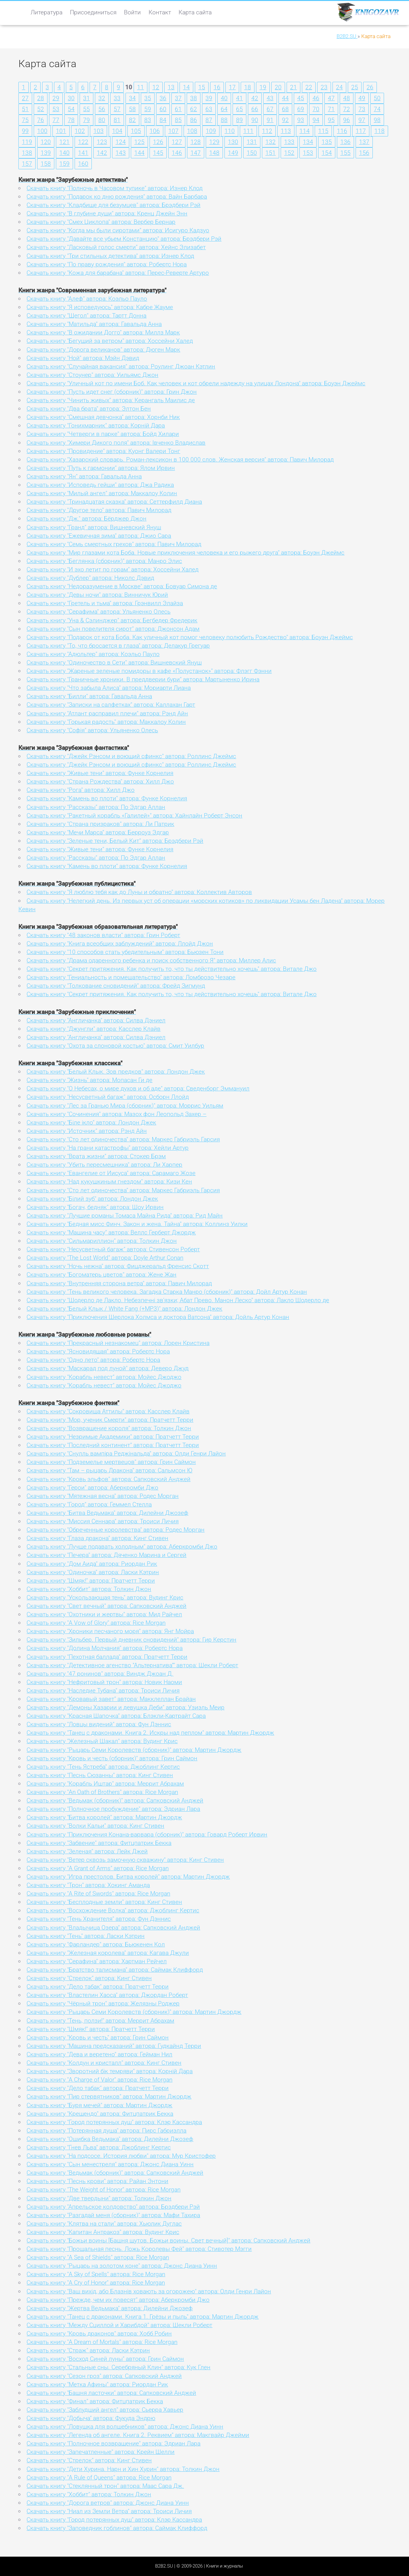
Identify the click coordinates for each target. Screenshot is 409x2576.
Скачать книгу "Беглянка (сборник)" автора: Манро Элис (104, 561)
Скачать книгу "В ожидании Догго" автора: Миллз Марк (103, 332)
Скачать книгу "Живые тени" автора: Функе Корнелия (100, 773)
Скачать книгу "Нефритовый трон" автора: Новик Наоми (104, 1682)
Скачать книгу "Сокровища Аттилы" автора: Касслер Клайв (108, 1411)
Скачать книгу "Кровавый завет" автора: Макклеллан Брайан (111, 1699)
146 (177, 152)
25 (354, 87)
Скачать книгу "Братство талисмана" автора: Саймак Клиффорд (115, 1969)
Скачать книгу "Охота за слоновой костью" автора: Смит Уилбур (115, 1045)
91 (270, 120)
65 (239, 109)
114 (304, 131)
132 (270, 142)
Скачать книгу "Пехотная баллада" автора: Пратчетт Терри (107, 1656)
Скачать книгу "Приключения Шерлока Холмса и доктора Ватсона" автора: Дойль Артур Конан (158, 1317)
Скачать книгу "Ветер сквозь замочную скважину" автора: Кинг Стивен (125, 1859)
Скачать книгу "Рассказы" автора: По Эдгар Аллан (96, 807)
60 (163, 109)
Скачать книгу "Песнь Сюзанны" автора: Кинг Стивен (100, 1775)
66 (254, 109)
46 (316, 98)
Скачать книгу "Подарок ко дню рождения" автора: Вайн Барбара (117, 196)
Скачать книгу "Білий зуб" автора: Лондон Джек (92, 1198)
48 (346, 98)
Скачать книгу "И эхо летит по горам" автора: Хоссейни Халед (113, 569)
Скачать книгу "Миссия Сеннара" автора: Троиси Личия (103, 1521)
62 (193, 109)
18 (247, 87)
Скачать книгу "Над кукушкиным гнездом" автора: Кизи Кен (109, 1181)
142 (102, 152)
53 (55, 109)
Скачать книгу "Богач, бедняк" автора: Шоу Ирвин (95, 1207)
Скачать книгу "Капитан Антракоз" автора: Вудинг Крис (103, 2232)
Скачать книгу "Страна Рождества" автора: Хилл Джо (100, 781)
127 (177, 142)
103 (98, 131)
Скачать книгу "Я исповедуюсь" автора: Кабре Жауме (100, 307)
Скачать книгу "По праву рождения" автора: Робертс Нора (107, 264)
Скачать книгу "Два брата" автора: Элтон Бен (89, 408)
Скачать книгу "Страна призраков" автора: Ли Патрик (100, 824)
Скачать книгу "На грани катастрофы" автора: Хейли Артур (108, 1147)
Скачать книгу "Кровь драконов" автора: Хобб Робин (99, 2333)
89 (239, 120)
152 (289, 152)
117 (361, 131)
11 (140, 87)
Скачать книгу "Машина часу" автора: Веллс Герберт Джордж (111, 1232)
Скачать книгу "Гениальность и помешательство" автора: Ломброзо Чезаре (131, 977)
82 (132, 120)
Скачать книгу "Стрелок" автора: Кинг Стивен (89, 1978)
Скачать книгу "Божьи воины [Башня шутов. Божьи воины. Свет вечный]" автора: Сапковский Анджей (168, 2240)
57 (117, 109)
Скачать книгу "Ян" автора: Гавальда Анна (84, 476)
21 (293, 87)
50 (377, 98)
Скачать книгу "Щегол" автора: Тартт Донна (86, 315)
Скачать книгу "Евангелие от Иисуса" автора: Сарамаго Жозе (111, 1173)
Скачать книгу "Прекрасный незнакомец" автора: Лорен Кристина (118, 1343)
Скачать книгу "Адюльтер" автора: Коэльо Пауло (93, 654)
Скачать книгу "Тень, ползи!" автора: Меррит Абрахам (100, 2020)
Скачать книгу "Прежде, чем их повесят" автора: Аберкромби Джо (118, 2299)
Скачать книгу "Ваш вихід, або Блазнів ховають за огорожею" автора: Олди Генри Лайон (149, 2291)
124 (121, 142)
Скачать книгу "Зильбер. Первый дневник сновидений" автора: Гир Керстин (131, 1639)
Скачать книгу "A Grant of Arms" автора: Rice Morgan (98, 1868)
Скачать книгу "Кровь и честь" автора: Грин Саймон (98, 2037)
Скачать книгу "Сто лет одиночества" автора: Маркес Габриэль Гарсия (123, 1139)
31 (86, 98)
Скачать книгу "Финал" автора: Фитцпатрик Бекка (95, 2401)
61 (178, 109)
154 (327, 152)
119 (27, 142)
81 (117, 120)
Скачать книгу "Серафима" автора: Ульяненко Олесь (98, 611)
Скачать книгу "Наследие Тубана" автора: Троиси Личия (103, 1690)
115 (323, 131)
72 (346, 109)
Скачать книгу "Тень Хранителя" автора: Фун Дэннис (99, 1918)
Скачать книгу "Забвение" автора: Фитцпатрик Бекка (99, 1843)
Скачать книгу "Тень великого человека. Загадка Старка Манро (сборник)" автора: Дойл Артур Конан (167, 1291)
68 (285, 109)
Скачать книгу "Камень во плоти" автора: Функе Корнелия (107, 798)
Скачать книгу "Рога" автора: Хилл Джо (81, 790)
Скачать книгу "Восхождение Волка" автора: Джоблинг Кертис (113, 1910)
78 (71, 120)
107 (173, 131)
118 (379, 131)
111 (248, 131)
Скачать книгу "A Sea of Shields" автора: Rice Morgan (98, 2257)
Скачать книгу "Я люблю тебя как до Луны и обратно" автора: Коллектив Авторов (139, 892)
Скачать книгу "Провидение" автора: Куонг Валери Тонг (103, 451)
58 (132, 109)
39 (208, 98)
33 (117, 98)
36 (163, 98)
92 (285, 120)
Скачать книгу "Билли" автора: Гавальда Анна (89, 696)
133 (289, 142)
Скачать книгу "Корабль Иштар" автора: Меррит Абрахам (105, 1783)
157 (27, 163)
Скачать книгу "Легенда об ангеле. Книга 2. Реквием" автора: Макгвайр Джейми (138, 2435)
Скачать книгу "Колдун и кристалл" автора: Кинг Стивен (104, 2062)
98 (377, 120)
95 (331, 120)
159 (64, 163)
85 (178, 120)
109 (211, 131)
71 (331, 109)
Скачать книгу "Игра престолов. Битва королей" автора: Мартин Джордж (128, 1876)
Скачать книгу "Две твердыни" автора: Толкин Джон (99, 2198)
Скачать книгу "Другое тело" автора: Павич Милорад (99, 510)
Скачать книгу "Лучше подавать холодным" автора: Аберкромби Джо (122, 1546)
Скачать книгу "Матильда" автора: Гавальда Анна (94, 324)
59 (147, 109)
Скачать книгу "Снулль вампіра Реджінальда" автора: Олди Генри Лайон (126, 1453)
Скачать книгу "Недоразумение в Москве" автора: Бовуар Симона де (122, 586)
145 (158, 152)
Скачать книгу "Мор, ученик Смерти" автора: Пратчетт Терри (110, 1419)
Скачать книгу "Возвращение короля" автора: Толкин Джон (109, 1428)
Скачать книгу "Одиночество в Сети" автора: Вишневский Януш (114, 662)
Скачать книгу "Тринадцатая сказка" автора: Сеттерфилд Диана (114, 501)
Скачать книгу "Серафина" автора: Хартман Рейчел (97, 1961)
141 (83, 152)
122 (83, 142)
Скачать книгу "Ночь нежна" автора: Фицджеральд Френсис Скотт (118, 1266)
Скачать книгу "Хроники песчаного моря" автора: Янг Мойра (110, 1631)
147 (195, 152)
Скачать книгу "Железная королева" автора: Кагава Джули (108, 1952)
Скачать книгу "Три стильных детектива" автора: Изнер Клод (110, 256)
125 (139, 142)
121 (64, 142)
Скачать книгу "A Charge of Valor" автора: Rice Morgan (99, 2079)
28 (40, 98)
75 (25, 120)
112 (267, 131)
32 (101, 98)
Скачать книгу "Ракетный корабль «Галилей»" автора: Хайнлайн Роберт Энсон (134, 815)
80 (101, 120)
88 (224, 120)
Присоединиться (93, 12)
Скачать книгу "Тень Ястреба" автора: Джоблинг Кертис (103, 1766)
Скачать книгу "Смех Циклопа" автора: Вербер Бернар (101, 221)
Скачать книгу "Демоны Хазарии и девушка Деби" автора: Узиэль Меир (125, 1707)
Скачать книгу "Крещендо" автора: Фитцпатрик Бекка (100, 2113)
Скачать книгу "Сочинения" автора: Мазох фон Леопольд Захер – (116, 1114)
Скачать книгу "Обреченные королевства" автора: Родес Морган (115, 1529)
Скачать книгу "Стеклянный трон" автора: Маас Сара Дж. (105, 2485)
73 (361, 109)
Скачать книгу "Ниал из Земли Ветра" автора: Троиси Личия (109, 2511)
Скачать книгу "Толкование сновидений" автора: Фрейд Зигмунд (116, 985)
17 (232, 87)
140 (64, 152)
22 (308, 87)
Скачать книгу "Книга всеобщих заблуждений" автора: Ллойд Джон (120, 943)
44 (285, 98)
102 (80, 131)
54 (71, 109)
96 (346, 120)
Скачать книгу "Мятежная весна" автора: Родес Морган (103, 1496)
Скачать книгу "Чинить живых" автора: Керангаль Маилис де (111, 400)
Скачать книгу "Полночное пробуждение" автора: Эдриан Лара (113, 1808)
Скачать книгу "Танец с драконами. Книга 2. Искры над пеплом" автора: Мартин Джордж (150, 1732)
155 (345, 152)
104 (117, 131)
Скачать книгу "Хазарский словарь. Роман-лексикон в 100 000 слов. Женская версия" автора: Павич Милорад (180, 459)
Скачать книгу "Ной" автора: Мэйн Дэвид (83, 358)
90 (254, 120)
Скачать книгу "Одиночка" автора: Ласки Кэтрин (93, 1572)
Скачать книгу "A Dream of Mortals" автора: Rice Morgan (102, 2342)
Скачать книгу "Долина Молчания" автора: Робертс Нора (105, 1648)
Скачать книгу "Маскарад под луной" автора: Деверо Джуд (108, 1368)
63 (208, 109)
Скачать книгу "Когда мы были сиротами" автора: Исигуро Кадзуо (118, 230)
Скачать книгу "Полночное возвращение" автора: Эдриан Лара (113, 2443)
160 (83, 163)
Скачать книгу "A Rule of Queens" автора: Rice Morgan (99, 2477)
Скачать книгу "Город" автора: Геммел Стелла (89, 1504)
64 (224, 109)
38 (193, 98)
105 (136, 131)
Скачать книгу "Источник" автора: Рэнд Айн (87, 1131)
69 (300, 109)
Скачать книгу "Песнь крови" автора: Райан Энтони (97, 2181)
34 (132, 98)
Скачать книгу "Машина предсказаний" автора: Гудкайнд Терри (114, 2045)
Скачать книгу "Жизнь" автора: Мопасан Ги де (89, 1080)
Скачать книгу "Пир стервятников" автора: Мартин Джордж (109, 2096)
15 (201, 87)
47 (331, 98)
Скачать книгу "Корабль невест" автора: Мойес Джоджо (104, 1377)
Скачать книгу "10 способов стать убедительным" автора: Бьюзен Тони (125, 952)
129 (214, 142)
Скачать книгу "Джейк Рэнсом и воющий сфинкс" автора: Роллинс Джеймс (131, 756)
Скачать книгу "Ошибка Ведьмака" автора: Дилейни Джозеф (110, 2139)
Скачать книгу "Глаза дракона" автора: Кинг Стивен (97, 1538)
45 (300, 98)
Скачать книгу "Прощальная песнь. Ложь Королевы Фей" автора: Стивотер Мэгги (139, 2248)
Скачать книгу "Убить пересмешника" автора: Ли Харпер (104, 1164)
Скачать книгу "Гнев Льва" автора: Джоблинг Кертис (99, 2147)
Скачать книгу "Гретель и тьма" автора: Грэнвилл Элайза (105, 603)
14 (186, 87)
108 (192, 131)
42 (254, 98)
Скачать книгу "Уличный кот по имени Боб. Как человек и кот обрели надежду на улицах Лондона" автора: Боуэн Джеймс (196, 383)
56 (101, 109)
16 (217, 87)
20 (278, 87)
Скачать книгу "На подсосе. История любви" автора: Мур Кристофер (121, 2155)
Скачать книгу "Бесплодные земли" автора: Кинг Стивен (104, 1902)
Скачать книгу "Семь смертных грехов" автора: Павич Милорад (114, 544)
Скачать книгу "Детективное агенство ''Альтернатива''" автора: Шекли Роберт (132, 1665)
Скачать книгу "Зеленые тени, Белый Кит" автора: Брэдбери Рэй (115, 840)
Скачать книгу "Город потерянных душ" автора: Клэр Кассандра (114, 2122)
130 (233, 142)
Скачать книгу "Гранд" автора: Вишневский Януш (94, 527)
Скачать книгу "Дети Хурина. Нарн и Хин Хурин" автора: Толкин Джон (123, 2469)
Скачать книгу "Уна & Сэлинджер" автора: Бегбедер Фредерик (112, 620)
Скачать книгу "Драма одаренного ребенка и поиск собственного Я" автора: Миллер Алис (151, 960)
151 (270, 152)
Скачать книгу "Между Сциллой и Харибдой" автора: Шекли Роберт (119, 2325)
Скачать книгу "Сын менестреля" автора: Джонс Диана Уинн (110, 2164)
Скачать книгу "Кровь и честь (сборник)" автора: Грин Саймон (112, 1758)
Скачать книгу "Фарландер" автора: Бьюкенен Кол (96, 1944)
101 (61, 131)
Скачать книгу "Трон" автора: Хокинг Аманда (88, 1885)
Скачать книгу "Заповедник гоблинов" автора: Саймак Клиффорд (117, 2528)
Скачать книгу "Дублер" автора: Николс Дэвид (90, 577)
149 (233, 152)
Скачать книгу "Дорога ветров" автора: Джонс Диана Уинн (108, 2502)
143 (121, 152)
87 (208, 120)
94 (316, 120)
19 (262, 87)
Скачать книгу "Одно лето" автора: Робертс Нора (93, 1359)
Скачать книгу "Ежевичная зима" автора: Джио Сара (99, 535)
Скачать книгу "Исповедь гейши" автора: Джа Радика (100, 484)
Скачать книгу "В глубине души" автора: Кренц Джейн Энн (107, 213)
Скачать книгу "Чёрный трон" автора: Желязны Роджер (103, 2003)
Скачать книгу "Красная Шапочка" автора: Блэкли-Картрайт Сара (116, 1715)
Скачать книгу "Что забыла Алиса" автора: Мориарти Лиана (109, 687)
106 (155, 131)
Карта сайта (195, 12)
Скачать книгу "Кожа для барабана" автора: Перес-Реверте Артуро (118, 272)
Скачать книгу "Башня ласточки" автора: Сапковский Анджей (111, 2392)
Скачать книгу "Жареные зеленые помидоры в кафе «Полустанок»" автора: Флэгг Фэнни (149, 671)
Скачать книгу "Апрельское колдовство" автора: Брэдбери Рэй (113, 2206)
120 (46, 142)
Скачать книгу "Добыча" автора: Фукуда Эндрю (91, 2418)
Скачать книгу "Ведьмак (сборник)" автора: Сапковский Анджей (115, 1800)
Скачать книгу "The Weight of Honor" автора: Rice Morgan (103, 2189)
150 (252, 152)
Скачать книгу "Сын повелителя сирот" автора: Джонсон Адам (113, 628)
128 (195, 142)
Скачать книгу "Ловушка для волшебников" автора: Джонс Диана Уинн (125, 2426)
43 (270, 98)
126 (158, 142)
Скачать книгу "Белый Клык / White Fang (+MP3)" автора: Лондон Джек (124, 1308)
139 (46, 152)
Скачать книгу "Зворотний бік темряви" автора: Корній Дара (110, 2071)
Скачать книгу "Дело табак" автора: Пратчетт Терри (98, 1986)
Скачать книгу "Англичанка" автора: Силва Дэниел (96, 1020)
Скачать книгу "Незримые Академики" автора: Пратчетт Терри (113, 1436)
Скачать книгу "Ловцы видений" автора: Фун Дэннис (99, 1724)
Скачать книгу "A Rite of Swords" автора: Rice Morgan (98, 1893)
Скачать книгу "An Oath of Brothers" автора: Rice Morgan (102, 1792)
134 (308, 142)
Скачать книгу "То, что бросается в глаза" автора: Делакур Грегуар (118, 645)
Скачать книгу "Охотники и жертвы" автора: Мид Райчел (104, 1614)
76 (40, 120)
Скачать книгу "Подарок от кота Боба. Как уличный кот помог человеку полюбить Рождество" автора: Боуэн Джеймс (190, 637)
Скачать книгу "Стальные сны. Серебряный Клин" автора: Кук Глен (118, 2367)
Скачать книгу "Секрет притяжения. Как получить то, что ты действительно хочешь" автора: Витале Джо (172, 968)
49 (361, 98)
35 (147, 98)
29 (55, 98)
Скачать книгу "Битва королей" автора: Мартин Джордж (104, 1817)
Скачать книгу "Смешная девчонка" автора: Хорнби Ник (103, 417)
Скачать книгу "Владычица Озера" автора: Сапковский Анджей (113, 1927)
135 (327, 142)
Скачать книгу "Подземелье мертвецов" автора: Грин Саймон (111, 1462)
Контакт (160, 12)
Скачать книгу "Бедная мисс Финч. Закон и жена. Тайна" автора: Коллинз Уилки (137, 1224)
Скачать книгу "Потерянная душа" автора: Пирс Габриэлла (106, 2130)
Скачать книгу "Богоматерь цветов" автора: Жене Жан (101, 1274)
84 (163, 120)
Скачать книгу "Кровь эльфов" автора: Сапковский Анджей (108, 1479)
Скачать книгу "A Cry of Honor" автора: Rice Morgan (96, 2282)
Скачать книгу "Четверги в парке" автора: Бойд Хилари (103, 434)
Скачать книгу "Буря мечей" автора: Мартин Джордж (99, 2105)
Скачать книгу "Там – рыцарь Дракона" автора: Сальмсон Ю (109, 1470)
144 (139, 152)
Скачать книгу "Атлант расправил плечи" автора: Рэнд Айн (107, 713)
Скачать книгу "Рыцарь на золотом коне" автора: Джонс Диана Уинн (122, 2265)
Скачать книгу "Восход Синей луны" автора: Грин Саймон (105, 2358)
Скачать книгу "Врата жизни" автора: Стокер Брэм (96, 1156)
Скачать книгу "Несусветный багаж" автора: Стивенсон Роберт (113, 1249)
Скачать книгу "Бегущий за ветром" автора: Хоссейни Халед (110, 340)
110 (229, 131)
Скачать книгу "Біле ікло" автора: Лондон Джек (91, 1122)
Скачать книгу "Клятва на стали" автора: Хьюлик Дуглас (104, 2223)
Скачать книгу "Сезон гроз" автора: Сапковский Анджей (104, 2376)
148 (214, 152)
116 (342, 131)
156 (364, 152)
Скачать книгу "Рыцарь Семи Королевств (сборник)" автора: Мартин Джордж (134, 1749)
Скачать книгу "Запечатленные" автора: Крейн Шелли (101, 2451)
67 (270, 109)
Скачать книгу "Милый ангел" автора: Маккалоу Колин (102, 493)
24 (339, 87)
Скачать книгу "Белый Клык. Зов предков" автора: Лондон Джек (116, 1071)
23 (324, 87)
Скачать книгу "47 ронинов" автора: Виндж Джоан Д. (100, 1673)
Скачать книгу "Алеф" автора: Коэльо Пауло (87, 298)
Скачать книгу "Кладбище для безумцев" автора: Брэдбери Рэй (113, 205)
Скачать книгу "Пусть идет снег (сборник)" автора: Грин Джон (112, 391)
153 (308, 152)
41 (239, 98)
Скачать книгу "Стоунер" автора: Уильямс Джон (92, 374)
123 (102, 142)
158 (46, 163)
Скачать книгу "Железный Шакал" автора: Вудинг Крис (102, 1741)
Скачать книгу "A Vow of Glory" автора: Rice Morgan (96, 1622)
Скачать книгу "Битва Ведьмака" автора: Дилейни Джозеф (107, 1512)
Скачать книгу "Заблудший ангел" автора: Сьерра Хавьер (105, 2409)
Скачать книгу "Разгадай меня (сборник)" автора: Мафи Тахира (113, 2215)
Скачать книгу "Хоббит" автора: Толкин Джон (89, 1589)
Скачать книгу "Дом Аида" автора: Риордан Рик (92, 1563)
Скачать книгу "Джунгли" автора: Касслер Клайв (93, 1028)
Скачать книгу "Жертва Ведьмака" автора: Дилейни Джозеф (110, 2308)
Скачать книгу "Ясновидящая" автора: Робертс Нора (98, 1351)
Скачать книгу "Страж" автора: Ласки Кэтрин (88, 2350)
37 (178, 98)
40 (224, 98)
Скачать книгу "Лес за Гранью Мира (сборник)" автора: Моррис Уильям (125, 1105)
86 (193, 120)
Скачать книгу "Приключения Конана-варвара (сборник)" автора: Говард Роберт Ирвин (147, 1834)
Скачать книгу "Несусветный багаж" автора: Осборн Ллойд (108, 1096)
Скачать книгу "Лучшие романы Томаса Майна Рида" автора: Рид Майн (125, 1215)
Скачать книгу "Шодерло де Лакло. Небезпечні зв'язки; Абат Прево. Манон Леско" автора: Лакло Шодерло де (178, 1300)
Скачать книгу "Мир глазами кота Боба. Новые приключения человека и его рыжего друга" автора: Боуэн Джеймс (185, 552)
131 (252, 142)
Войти (132, 12)
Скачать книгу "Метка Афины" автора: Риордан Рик (97, 2384)
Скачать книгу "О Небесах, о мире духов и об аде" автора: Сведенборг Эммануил (138, 1088)
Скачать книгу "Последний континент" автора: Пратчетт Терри (113, 1445)
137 (364, 142)
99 (25, 131)
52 (40, 109)
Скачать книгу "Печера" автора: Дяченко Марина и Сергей (106, 1555)
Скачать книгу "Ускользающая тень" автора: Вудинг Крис (105, 1597)
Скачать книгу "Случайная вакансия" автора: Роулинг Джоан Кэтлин (121, 366)
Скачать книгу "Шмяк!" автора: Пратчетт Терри (91, 1580)
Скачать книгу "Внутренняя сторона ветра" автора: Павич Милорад (119, 1283)
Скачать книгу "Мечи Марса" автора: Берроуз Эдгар (98, 832)
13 (171, 87)
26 (370, 87)
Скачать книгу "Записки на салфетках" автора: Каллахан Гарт (111, 704)
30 (71, 98)
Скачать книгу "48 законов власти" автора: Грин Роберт (103, 935)
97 (361, 120)
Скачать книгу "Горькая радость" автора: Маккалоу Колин (106, 721)
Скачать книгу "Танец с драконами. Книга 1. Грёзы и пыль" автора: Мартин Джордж (143, 2316)
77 (55, 120)
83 (147, 120)
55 (86, 109)
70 (316, 109)
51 (25, 109)
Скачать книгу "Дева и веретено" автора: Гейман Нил (99, 2054)
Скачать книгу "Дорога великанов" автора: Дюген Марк (103, 349)
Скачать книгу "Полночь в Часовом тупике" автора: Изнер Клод (115, 188)
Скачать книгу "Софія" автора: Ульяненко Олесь (92, 730)
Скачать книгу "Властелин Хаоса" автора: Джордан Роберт (107, 1995)
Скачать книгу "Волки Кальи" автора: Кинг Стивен (95, 1825)
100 (42, 131)
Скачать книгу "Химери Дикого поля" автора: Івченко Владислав (116, 442)
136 (345, 142)
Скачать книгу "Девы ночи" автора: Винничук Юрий (97, 594)
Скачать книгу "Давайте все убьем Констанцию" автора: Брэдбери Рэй (124, 238)
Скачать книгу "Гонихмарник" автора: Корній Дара (96, 425)
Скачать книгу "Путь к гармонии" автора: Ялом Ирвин (101, 468)
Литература (46, 12)
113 (286, 131)
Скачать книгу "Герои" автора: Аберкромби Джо (92, 1487)
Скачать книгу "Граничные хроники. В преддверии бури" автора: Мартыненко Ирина (143, 679)
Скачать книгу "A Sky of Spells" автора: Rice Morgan (96, 2274)
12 (155, 87)
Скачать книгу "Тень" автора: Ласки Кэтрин (86, 1936)
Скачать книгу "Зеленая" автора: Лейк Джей (87, 1851)
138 (27, 152)
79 (86, 120)
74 (377, 109)
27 (25, 98)
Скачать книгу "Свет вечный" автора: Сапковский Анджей (106, 1605)
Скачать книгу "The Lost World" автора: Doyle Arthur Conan (105, 1257)
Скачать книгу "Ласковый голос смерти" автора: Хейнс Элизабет (116, 247)
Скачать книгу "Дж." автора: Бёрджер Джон (86, 518)
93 (300, 120)
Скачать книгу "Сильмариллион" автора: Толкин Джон (102, 1240)
